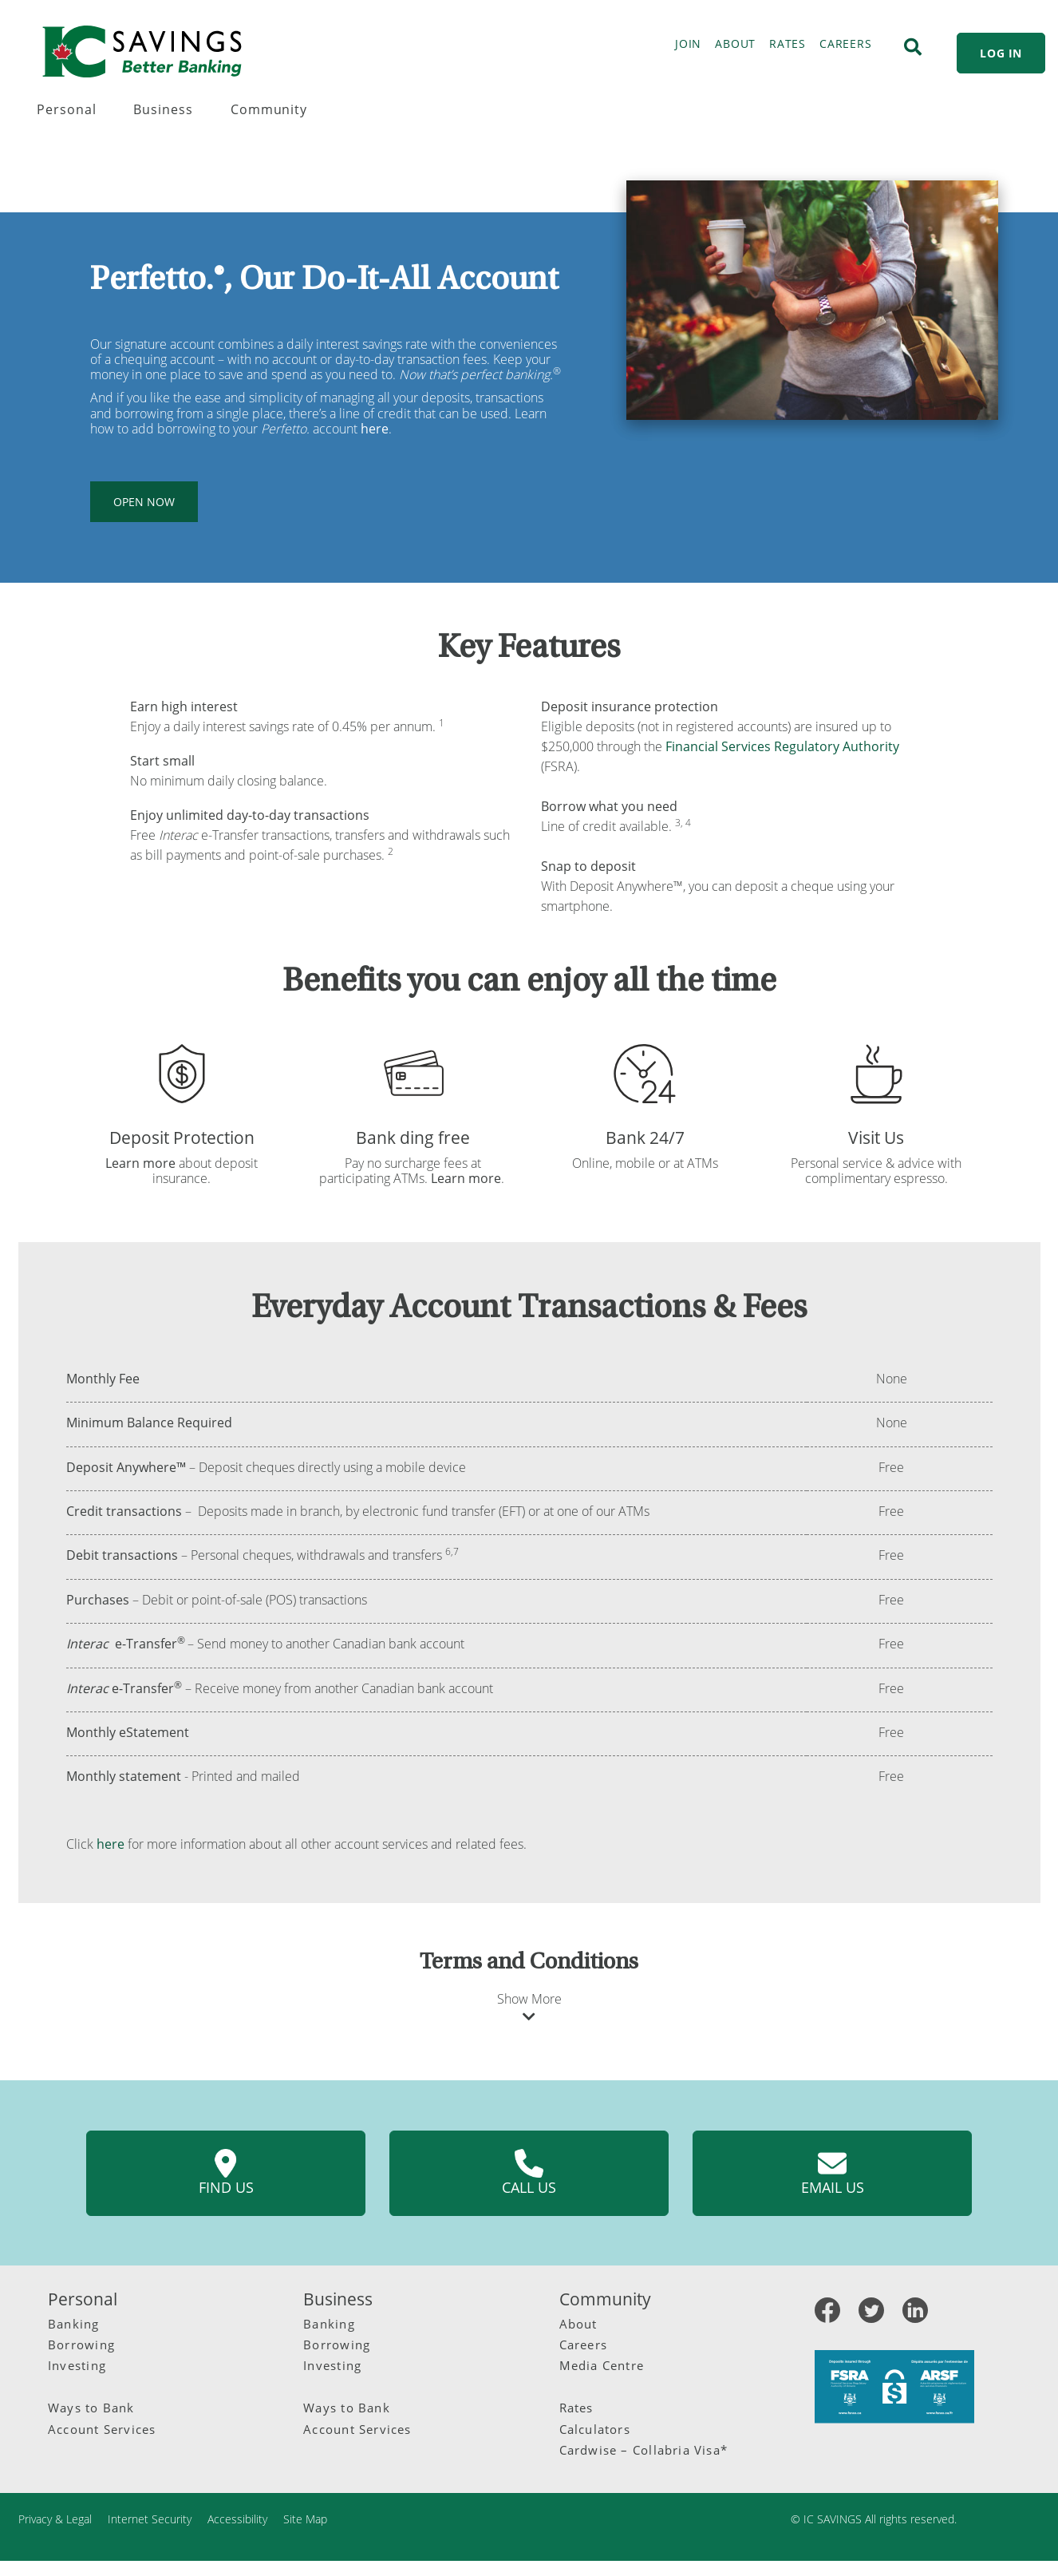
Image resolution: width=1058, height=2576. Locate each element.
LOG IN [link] (1001, 53)
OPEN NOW (144, 501)
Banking (74, 2324)
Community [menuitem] (269, 109)
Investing (77, 2365)
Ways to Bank (91, 2408)
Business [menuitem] (163, 109)
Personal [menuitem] (67, 109)
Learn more (140, 1163)
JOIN (688, 43)
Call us (529, 2173)
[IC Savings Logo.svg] (142, 51)
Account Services (102, 2429)
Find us (226, 2173)
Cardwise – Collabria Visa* (643, 2450)
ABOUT (735, 43)
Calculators (594, 2429)
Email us (832, 2173)
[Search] (912, 47)
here (110, 1844)
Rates (576, 2408)
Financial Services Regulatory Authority (782, 746)
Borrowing (81, 2344)
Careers (583, 2344)
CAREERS (845, 43)
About (578, 2324)
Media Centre (602, 2365)
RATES (787, 43)
